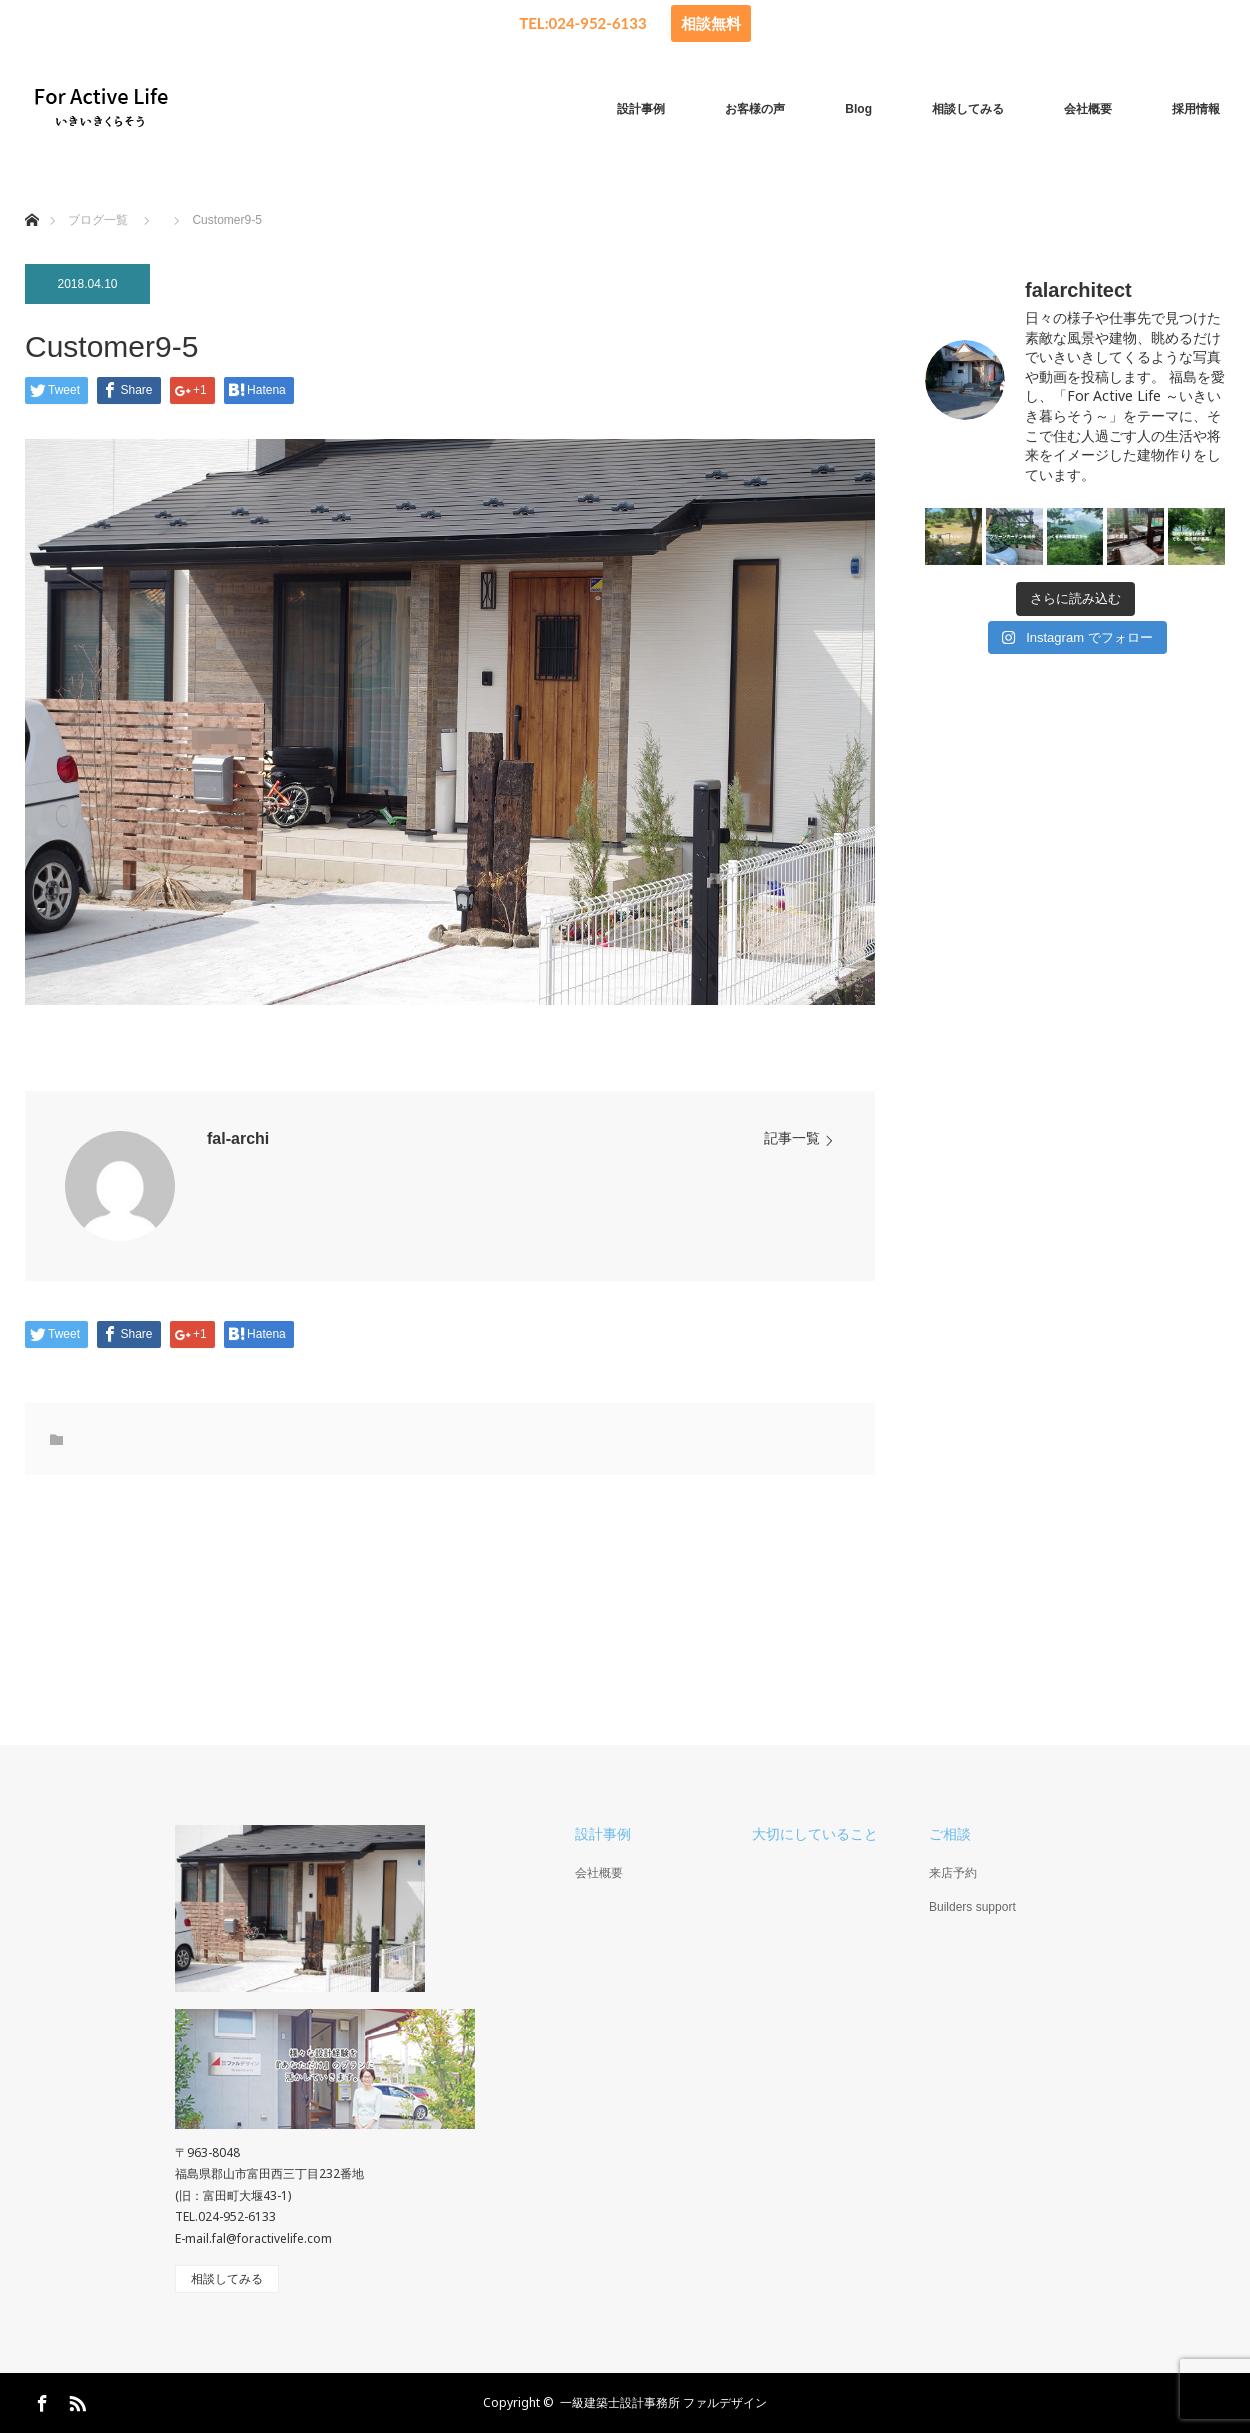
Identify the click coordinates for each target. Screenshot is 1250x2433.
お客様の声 (755, 109)
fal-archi (238, 1138)
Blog (858, 109)
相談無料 (711, 23)
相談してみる (968, 109)
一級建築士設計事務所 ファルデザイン (663, 2402)
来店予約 (953, 1873)
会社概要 (1088, 109)
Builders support (972, 1907)
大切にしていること (815, 1834)
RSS (75, 2400)
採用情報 (1196, 109)
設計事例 (641, 109)
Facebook (40, 2400)
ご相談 (950, 1834)
